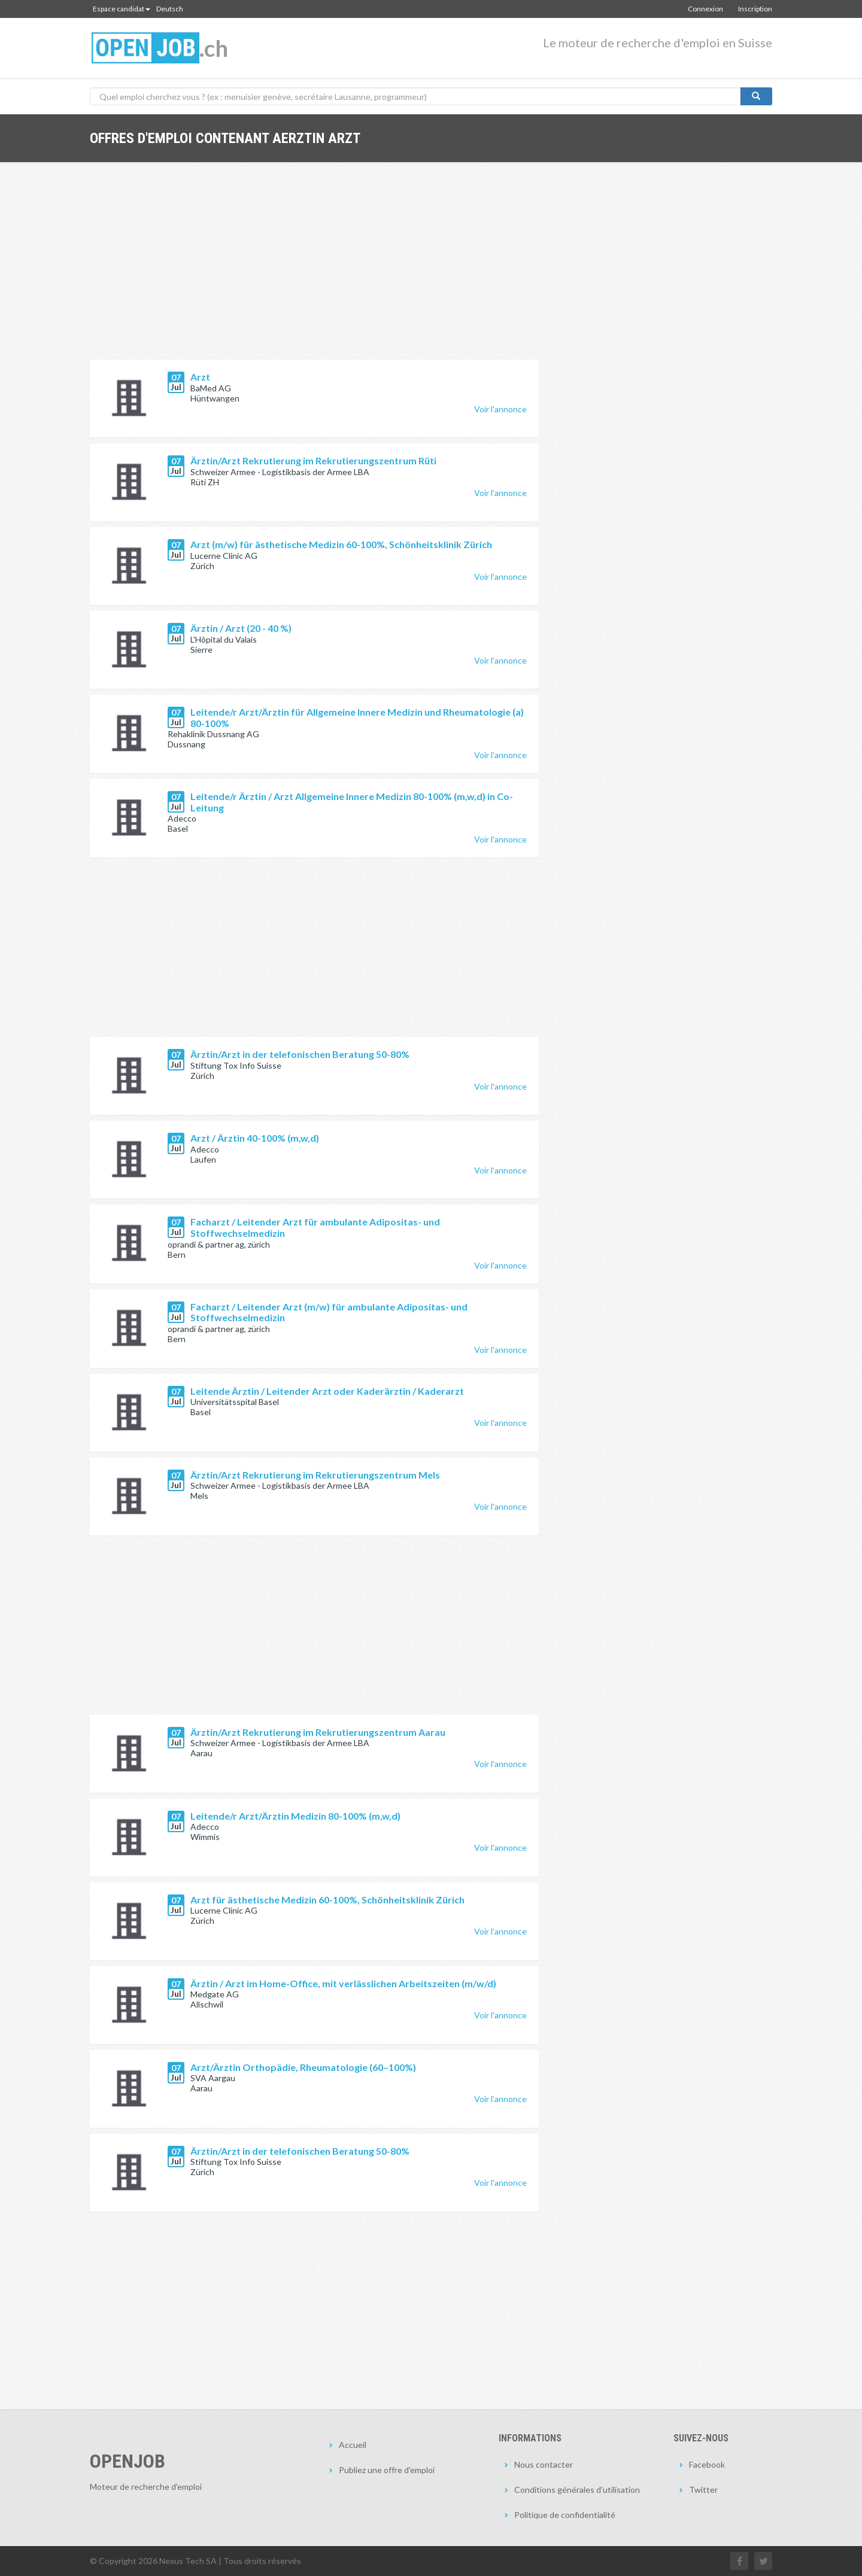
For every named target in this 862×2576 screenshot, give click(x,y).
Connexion (705, 8)
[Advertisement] (314, 270)
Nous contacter (543, 2464)
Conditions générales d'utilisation (577, 2489)
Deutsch (169, 8)
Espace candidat (121, 8)
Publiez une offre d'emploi (387, 2470)
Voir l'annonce (500, 409)
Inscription (755, 8)
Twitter (703, 2489)
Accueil (352, 2445)
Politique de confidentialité (564, 2515)
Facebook (707, 2464)
